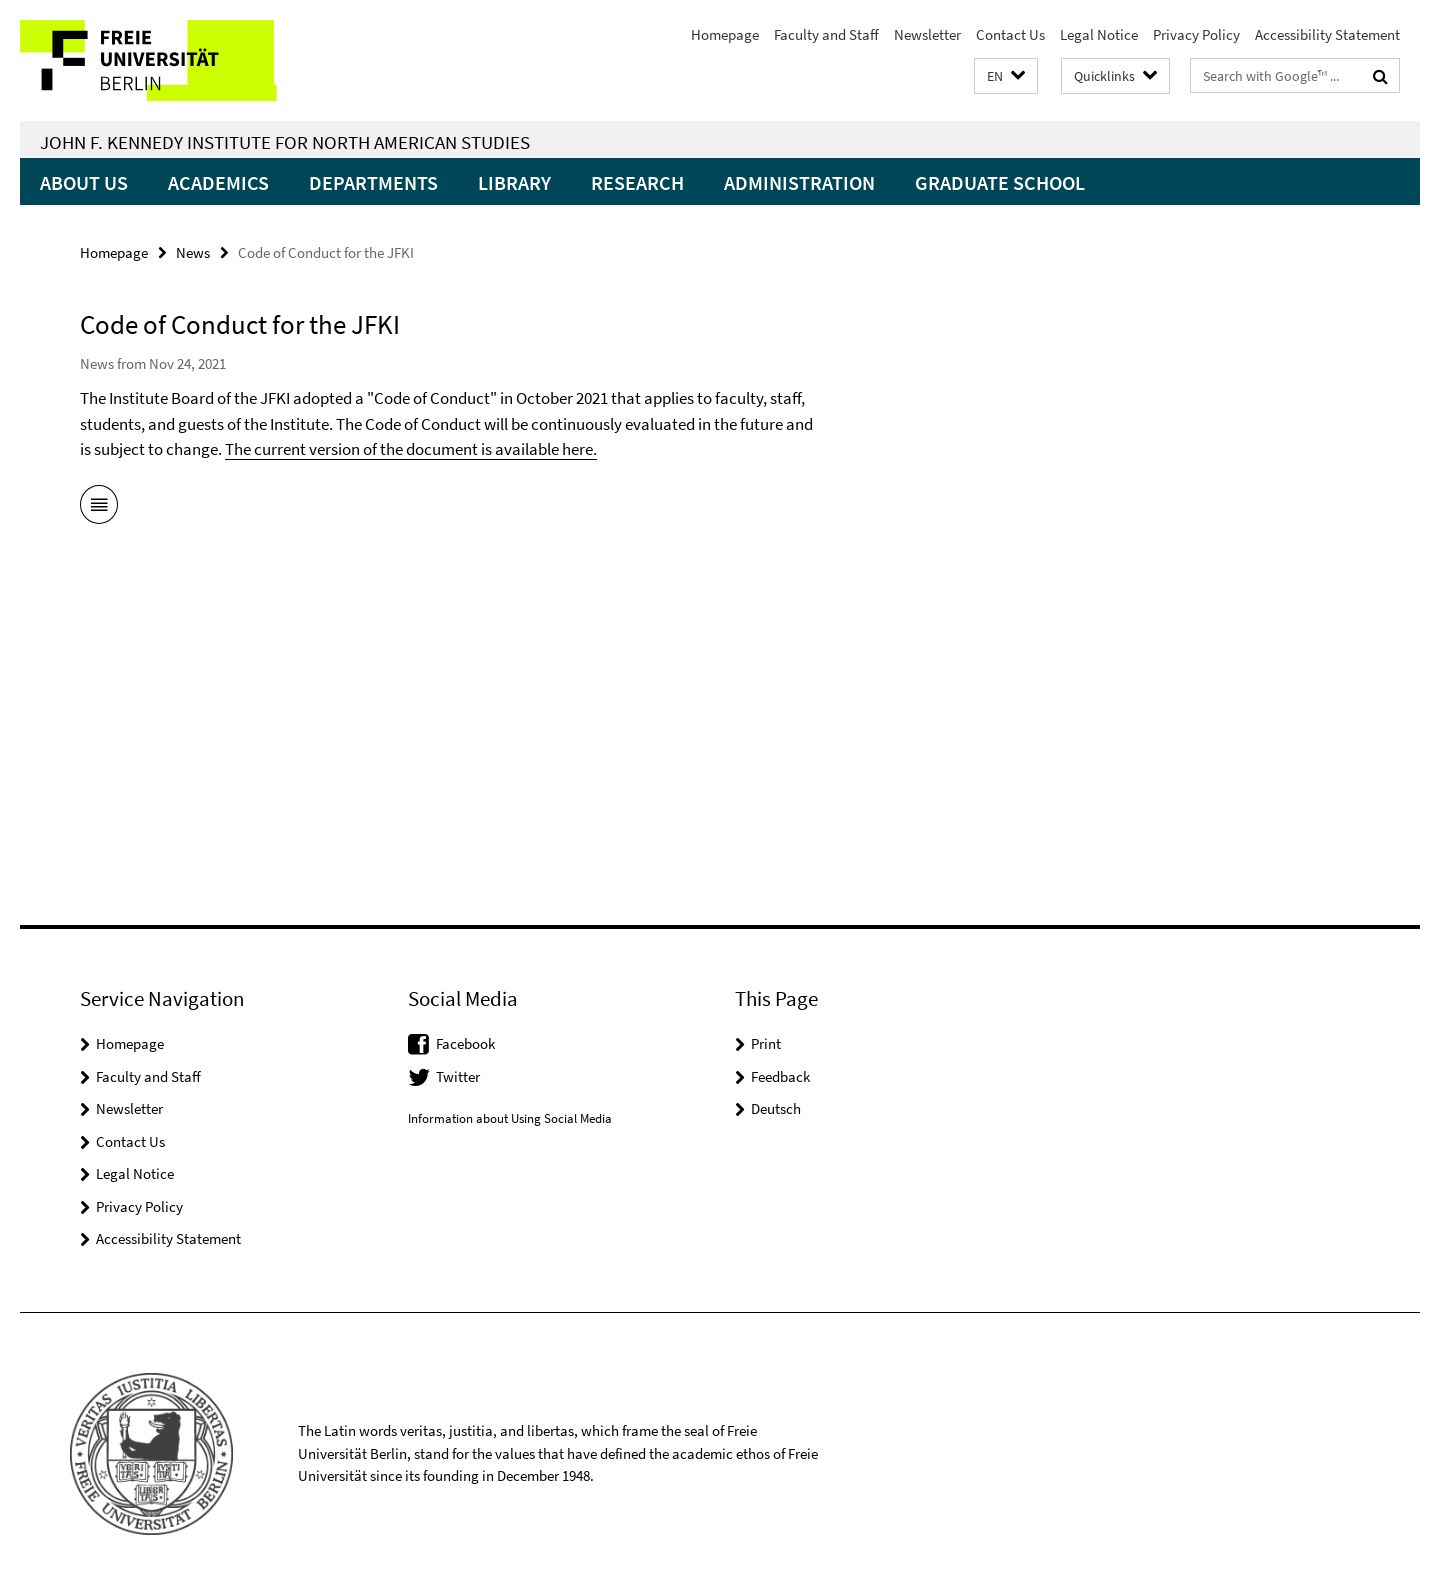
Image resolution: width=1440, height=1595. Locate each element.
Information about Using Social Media (510, 1118)
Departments (373, 182)
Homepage (725, 34)
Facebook (465, 1043)
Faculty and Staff (826, 34)
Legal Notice (1099, 34)
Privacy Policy (1196, 34)
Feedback (780, 1076)
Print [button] (766, 1043)
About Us (84, 182)
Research (637, 182)
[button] (1006, 76)
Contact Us (1010, 34)
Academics (218, 182)
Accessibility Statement (1327, 34)
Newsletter (927, 34)
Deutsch (776, 1108)
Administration (799, 182)
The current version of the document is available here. (411, 449)
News (193, 252)
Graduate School (1000, 182)
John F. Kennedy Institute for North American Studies (285, 142)
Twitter (458, 1076)
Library (514, 182)
